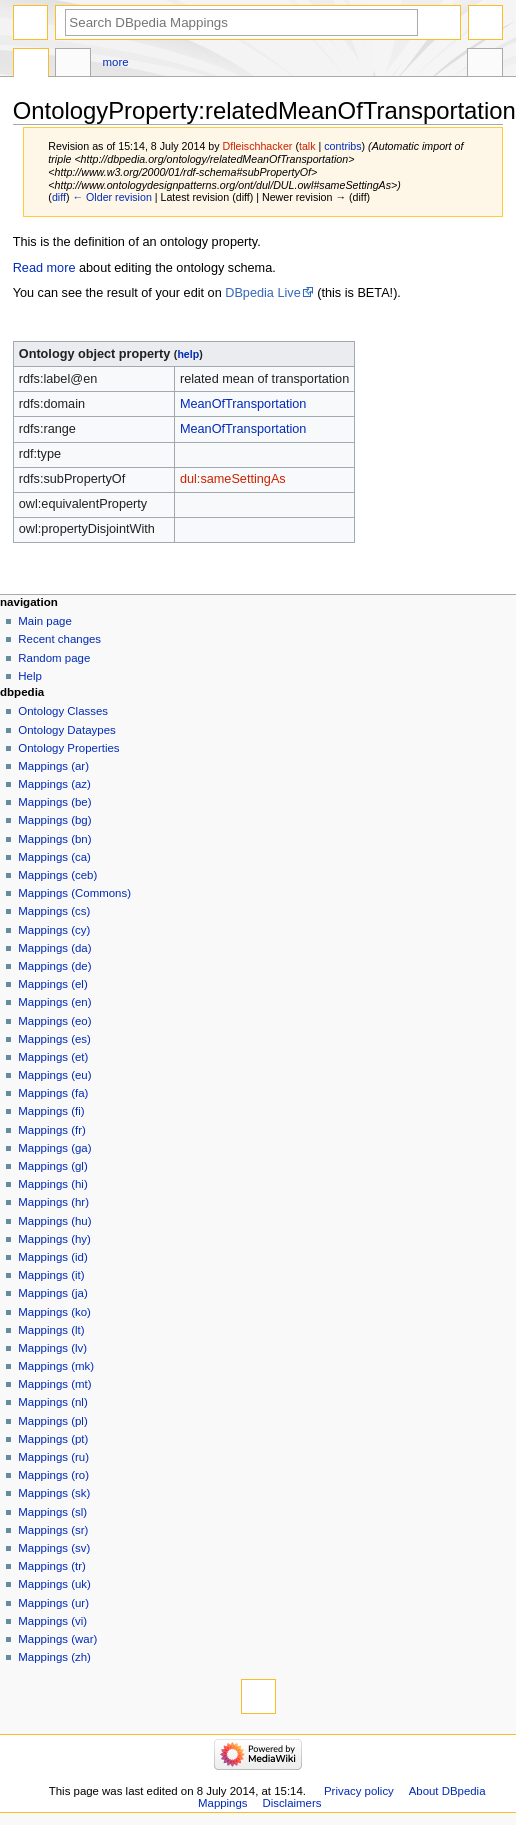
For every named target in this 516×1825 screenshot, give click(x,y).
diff (59, 197)
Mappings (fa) (53, 1093)
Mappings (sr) (53, 1530)
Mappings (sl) (52, 1512)
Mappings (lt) (51, 1330)
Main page (45, 621)
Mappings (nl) (52, 1402)
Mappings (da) (54, 948)
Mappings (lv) (52, 1348)
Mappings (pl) (52, 1421)
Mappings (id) (52, 1257)
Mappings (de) (54, 966)
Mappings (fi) (51, 1111)
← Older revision (111, 197)
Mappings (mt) (54, 1384)
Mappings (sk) (54, 1493)
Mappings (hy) (54, 1239)
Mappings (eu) (54, 1075)
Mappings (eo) (54, 1021)
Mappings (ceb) (57, 875)
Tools (485, 65)
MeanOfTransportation (243, 404)
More (116, 62)
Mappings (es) (54, 1039)
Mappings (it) (51, 1275)
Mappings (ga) (54, 1148)
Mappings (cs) (54, 911)
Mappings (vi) (52, 1621)
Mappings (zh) (54, 1657)
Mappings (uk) (54, 1584)
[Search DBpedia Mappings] (241, 22)
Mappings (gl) (52, 1166)
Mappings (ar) (53, 766)
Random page (54, 658)
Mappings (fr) (51, 1130)
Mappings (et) (53, 1057)
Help (30, 676)
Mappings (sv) (54, 1548)
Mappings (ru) (53, 1457)
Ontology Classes (63, 711)
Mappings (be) (54, 802)
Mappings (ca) (54, 857)
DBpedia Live (262, 293)
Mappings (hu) (54, 1221)
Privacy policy (359, 1791)
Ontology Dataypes (66, 730)
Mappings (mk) (56, 1366)
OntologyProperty (31, 65)
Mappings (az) (54, 784)
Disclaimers (291, 1803)
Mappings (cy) (54, 930)
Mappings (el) (52, 984)
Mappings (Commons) (74, 893)
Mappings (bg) (54, 820)
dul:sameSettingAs (233, 479)
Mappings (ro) (53, 1475)
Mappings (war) (57, 1639)
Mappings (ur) (53, 1603)
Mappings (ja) (52, 1293)
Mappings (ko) (54, 1312)
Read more (44, 268)
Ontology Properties (68, 748)
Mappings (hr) (53, 1202)
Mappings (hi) (52, 1184)
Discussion (73, 65)
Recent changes (59, 639)
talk (307, 146)
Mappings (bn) (54, 839)
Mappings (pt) (53, 1439)
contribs (342, 146)
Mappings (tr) (51, 1566)
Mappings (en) (54, 1002)
